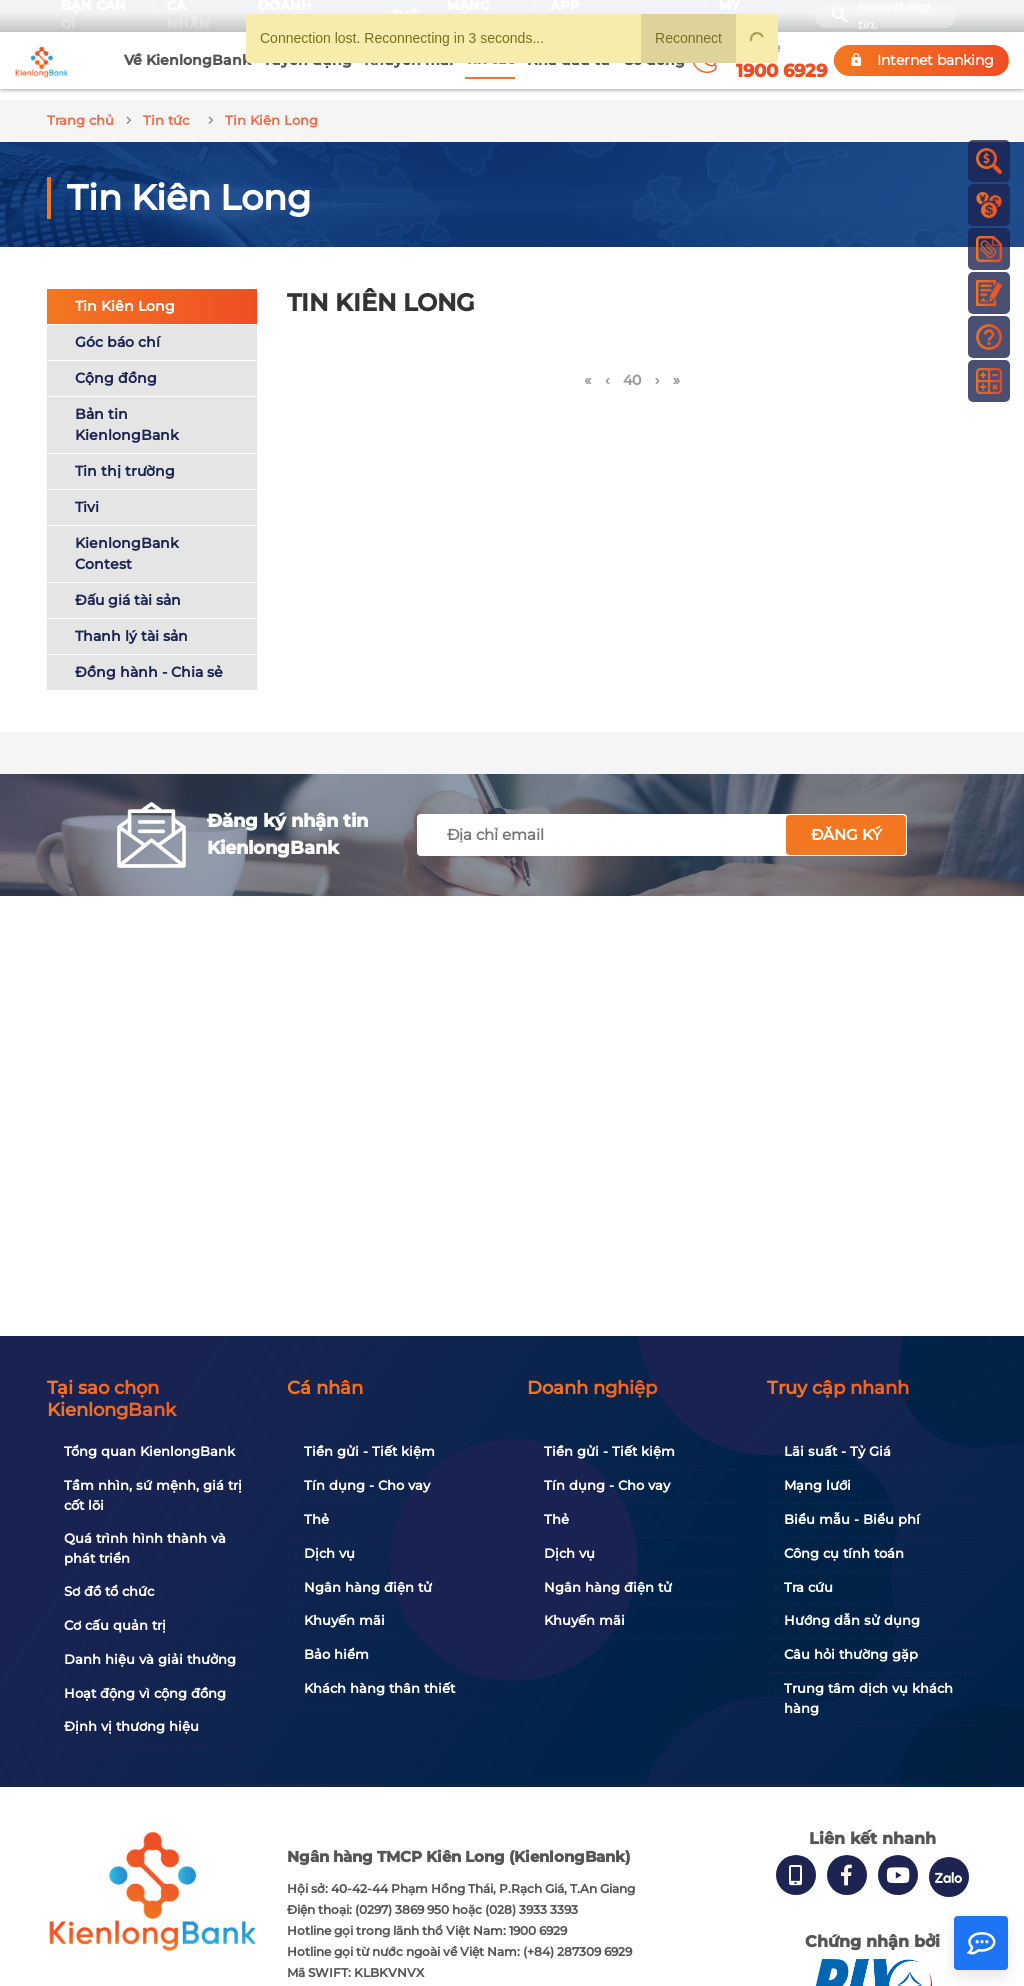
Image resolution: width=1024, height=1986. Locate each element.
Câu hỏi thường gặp (851, 1654)
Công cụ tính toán (844, 1553)
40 (632, 370)
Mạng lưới (817, 1485)
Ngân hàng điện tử (368, 1587)
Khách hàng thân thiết (379, 1688)
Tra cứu (808, 1587)
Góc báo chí (117, 331)
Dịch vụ (329, 1553)
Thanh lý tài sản (131, 625)
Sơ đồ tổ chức (109, 1591)
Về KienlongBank (187, 60)
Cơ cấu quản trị (115, 1625)
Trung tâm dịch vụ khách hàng (868, 1698)
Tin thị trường (125, 460)
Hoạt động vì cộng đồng (145, 1693)
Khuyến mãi (344, 1620)
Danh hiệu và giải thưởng (150, 1659)
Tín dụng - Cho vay (367, 1485)
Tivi (87, 496)
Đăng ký (846, 823)
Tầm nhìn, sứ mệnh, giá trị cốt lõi (153, 1495)
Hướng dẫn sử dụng (852, 1620)
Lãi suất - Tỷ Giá (837, 1451)
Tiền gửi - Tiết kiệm (369, 1451)
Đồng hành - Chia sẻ (149, 661)
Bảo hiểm (336, 1654)
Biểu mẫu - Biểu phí (852, 1519)
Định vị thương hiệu (131, 1726)
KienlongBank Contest (127, 542)
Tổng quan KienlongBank (149, 1451)
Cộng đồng (116, 367)
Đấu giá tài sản (128, 589)
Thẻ (316, 1519)
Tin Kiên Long (125, 295)
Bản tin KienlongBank (127, 413)
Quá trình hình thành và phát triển (145, 1548)
